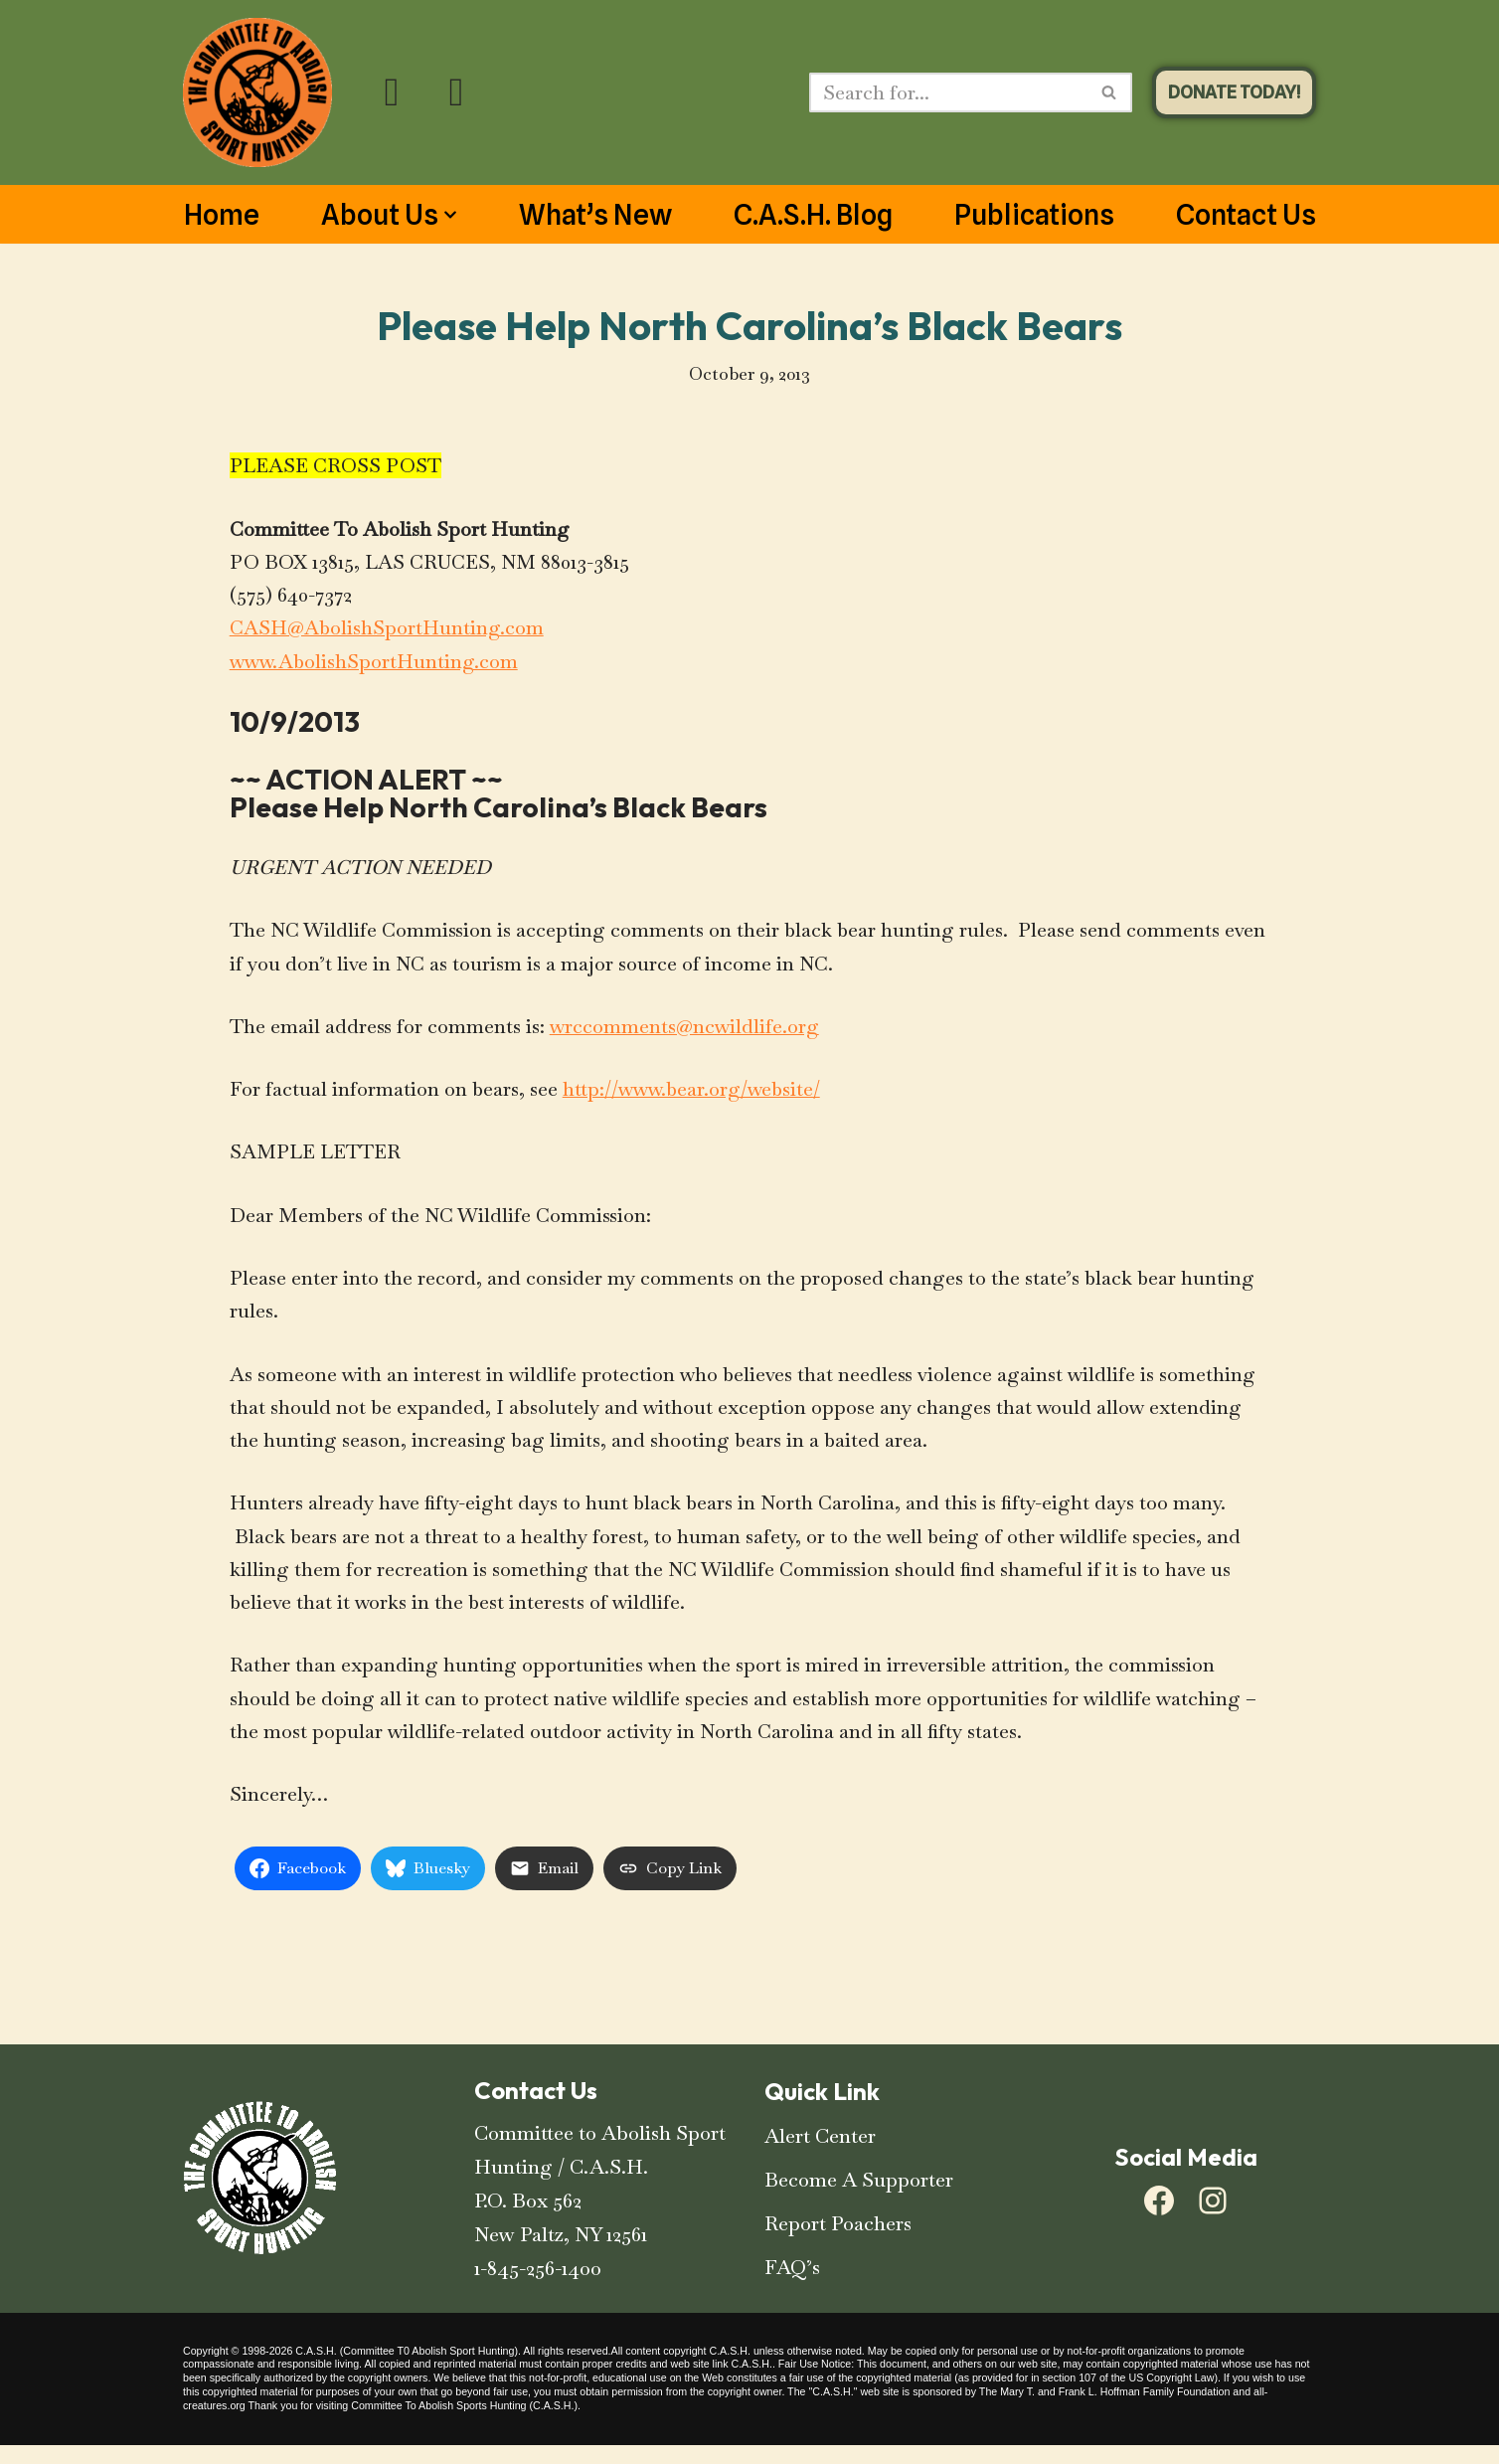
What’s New (595, 215)
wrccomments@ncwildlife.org (685, 1034)
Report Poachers (838, 2242)
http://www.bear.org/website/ (695, 1098)
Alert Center (820, 2155)
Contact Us (1246, 215)
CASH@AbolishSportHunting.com (387, 632)
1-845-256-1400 (537, 2287)
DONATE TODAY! (1234, 92)
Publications (1034, 215)
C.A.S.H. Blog (813, 215)
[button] (450, 215)
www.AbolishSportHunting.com (376, 666)
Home (221, 215)
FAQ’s (792, 2286)
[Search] (948, 92)
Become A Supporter (858, 2198)
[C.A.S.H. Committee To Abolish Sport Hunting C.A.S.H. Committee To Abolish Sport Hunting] (257, 92)
